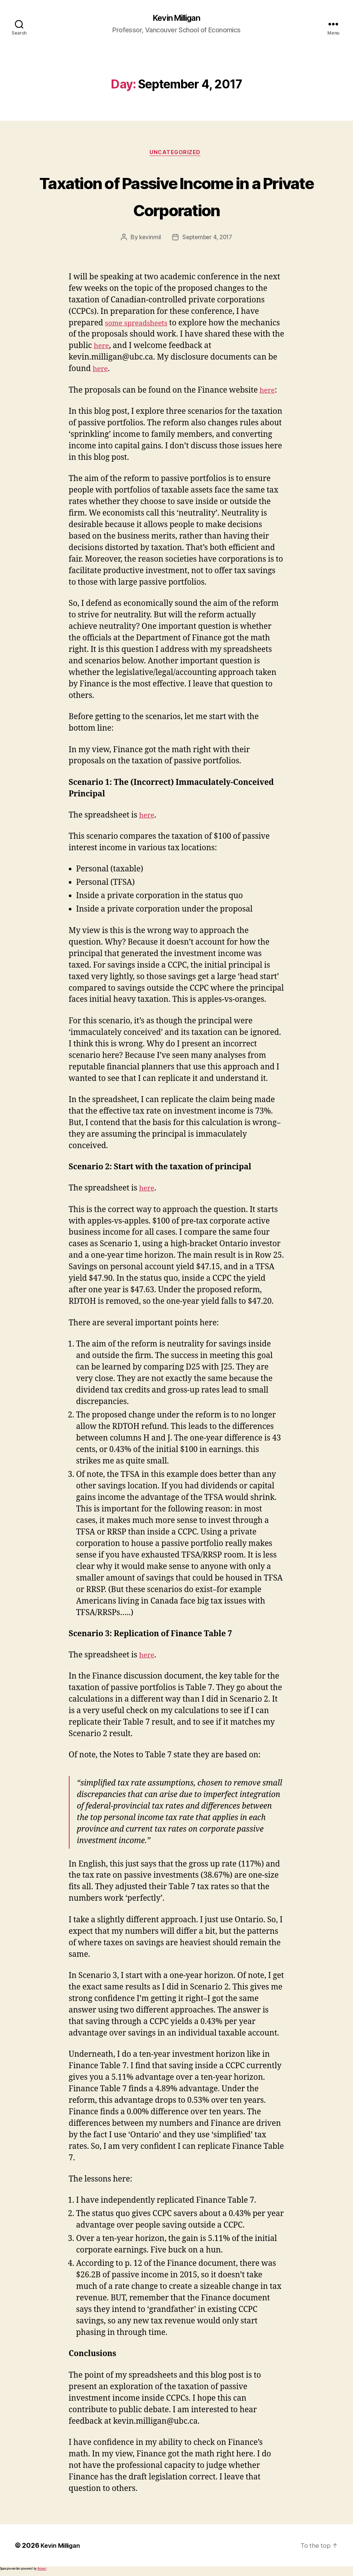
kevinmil (148, 239)
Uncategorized (176, 154)
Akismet (41, 2571)
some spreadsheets (140, 325)
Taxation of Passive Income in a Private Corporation (176, 196)
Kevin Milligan (176, 18)
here (156, 348)
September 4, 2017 (207, 239)
